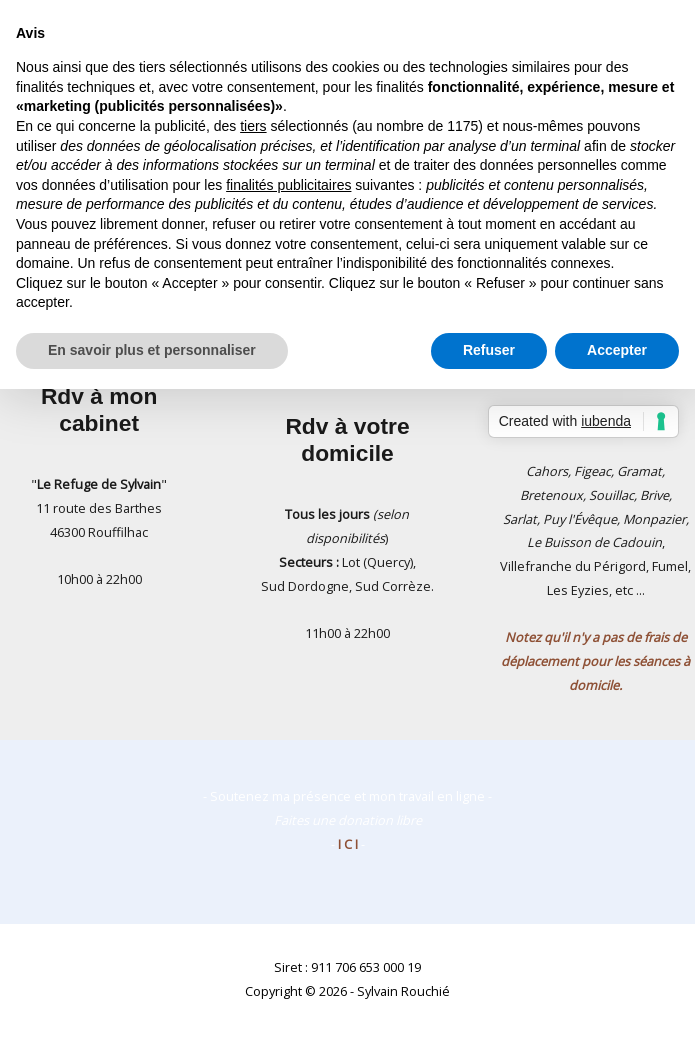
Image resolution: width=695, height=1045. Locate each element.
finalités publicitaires (288, 185)
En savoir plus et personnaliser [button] (152, 350)
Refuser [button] (489, 350)
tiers (253, 126)
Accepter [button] (617, 350)
